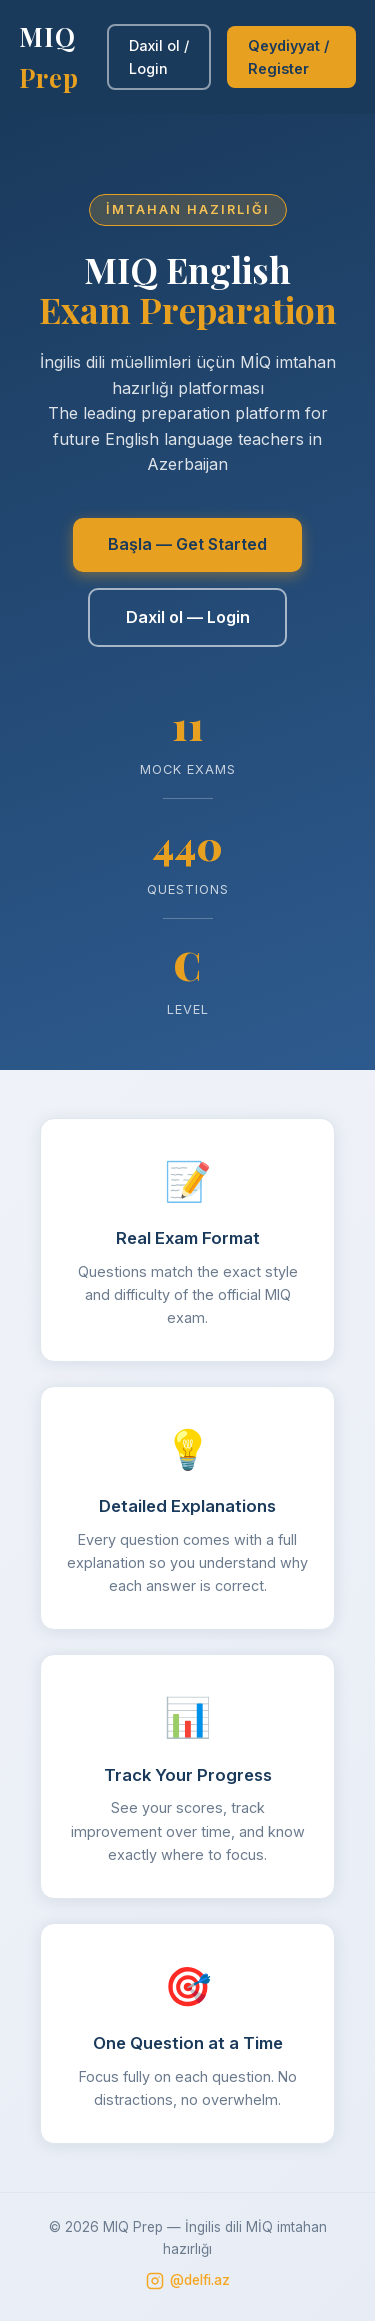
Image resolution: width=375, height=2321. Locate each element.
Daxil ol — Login (188, 617)
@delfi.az (188, 2281)
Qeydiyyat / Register (288, 57)
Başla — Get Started (187, 544)
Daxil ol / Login (159, 57)
